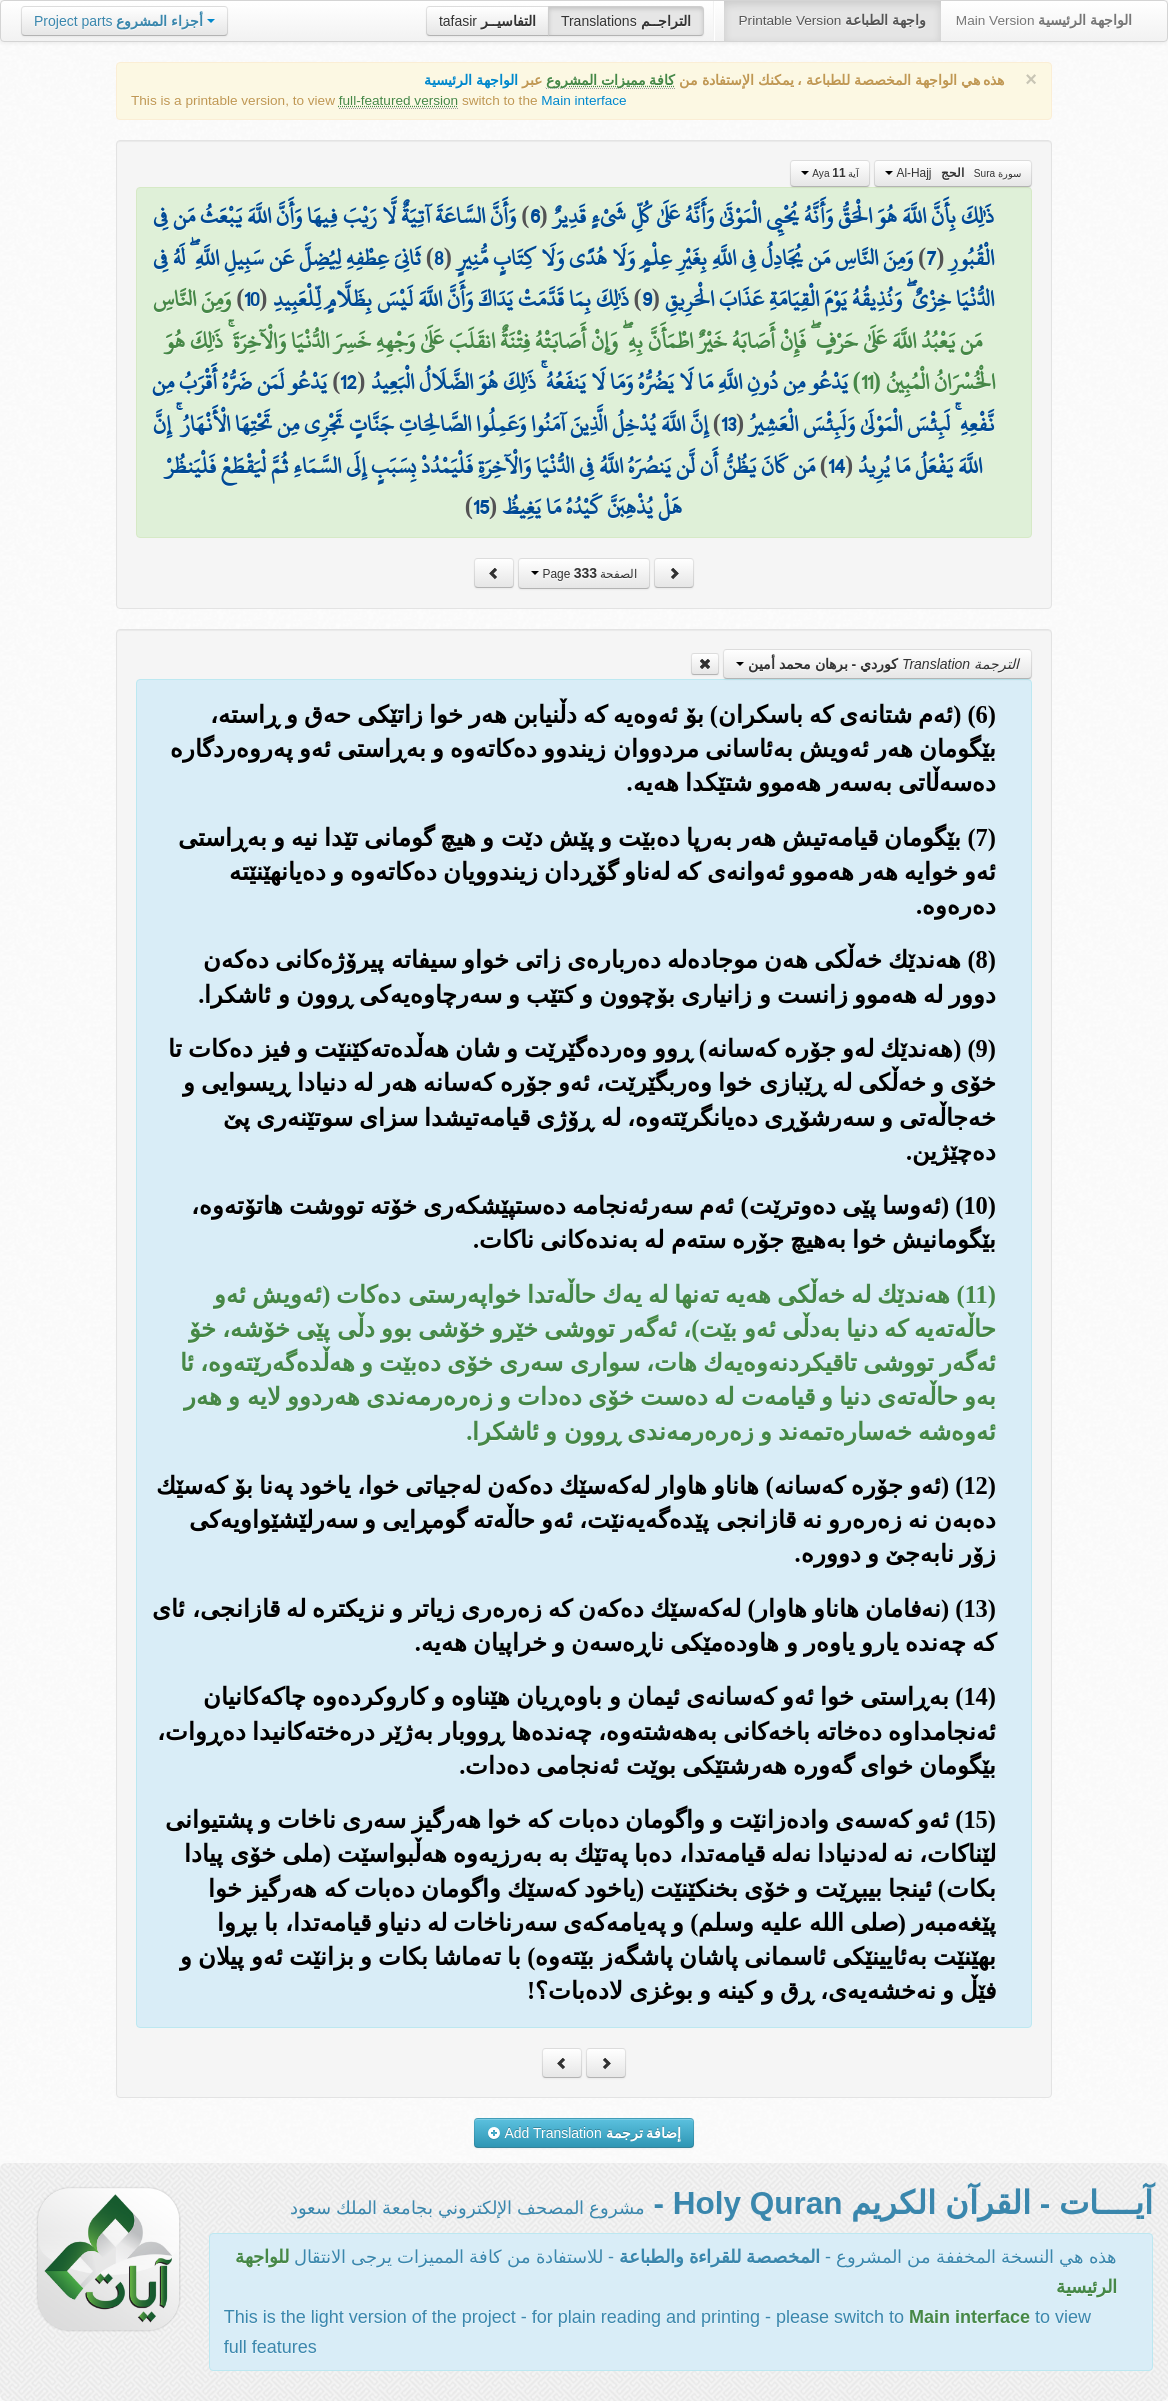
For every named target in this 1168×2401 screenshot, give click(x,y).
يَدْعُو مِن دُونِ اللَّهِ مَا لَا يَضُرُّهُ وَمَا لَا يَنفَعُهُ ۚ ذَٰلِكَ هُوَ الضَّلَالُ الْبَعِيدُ (609, 382)
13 (728, 424)
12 (348, 382)
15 (481, 507)
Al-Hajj (953, 173)
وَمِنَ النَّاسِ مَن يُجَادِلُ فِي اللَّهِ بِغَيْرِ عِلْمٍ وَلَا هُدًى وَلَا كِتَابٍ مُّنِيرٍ (685, 258)
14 (836, 466)
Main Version (1044, 20)
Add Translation (584, 2133)
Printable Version (832, 20)
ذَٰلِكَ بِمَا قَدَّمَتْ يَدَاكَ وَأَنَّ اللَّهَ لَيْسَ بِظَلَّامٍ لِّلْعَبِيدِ (451, 299)
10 (251, 299)
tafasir (487, 21)
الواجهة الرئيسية (471, 80)
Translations (626, 21)
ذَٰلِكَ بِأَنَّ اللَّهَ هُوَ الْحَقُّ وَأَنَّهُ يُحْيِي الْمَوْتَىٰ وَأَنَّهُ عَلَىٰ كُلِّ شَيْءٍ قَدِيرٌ (773, 216)
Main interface (583, 100)
